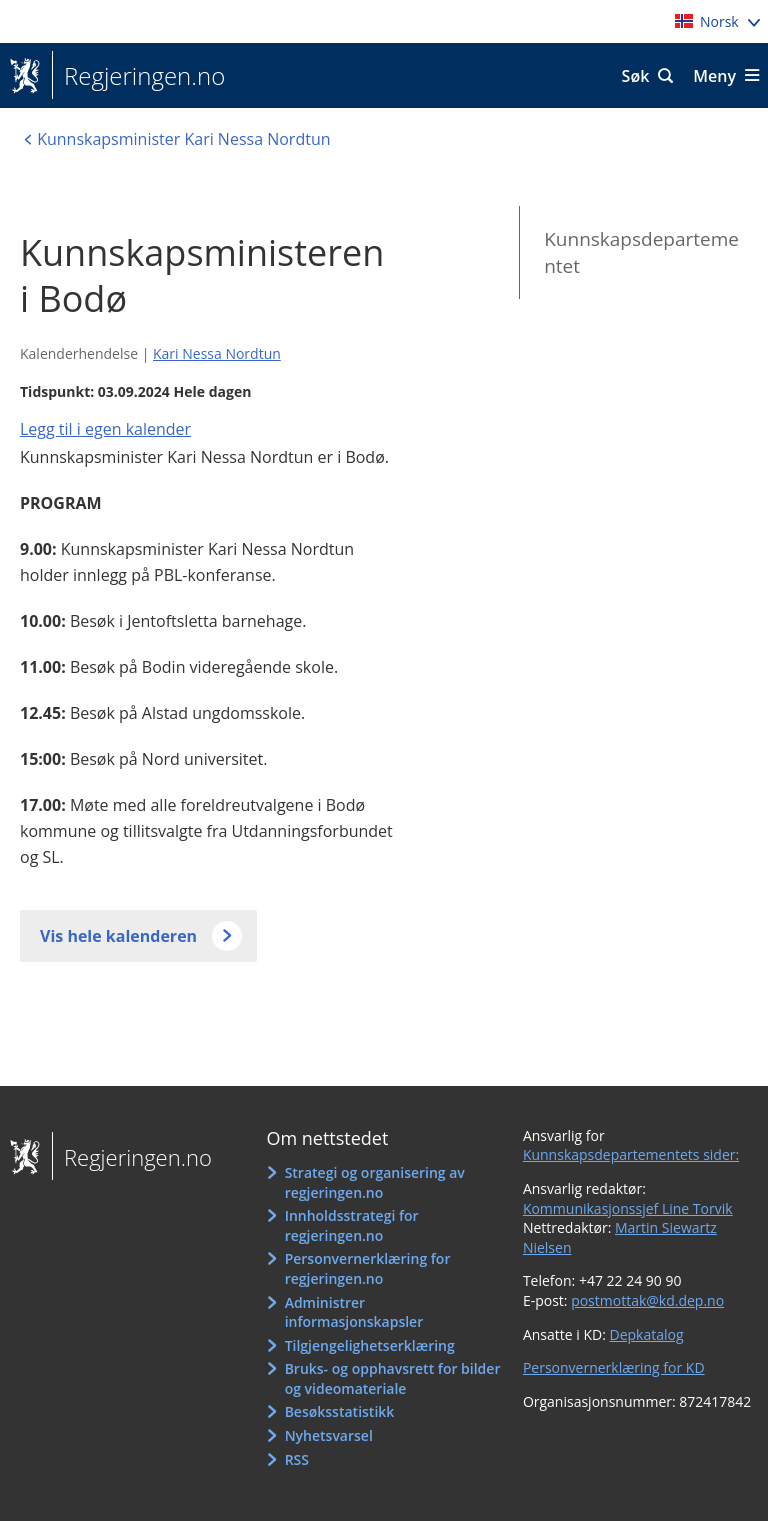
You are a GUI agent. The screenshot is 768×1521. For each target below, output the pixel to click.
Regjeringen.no (138, 76)
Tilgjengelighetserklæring (370, 1345)
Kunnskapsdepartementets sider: (631, 1154)
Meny (714, 76)
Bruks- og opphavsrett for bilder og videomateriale (393, 1378)
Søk (636, 76)
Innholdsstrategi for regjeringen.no (352, 1225)
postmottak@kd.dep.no (647, 1300)
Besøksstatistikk (340, 1411)
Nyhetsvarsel (329, 1435)
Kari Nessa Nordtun (217, 353)
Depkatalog (646, 1334)
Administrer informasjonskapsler (354, 1312)
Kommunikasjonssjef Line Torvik (628, 1208)
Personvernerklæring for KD (614, 1367)
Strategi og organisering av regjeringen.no (375, 1182)
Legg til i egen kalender (105, 429)
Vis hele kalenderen (118, 936)
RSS (297, 1459)
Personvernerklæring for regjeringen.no (368, 1268)
